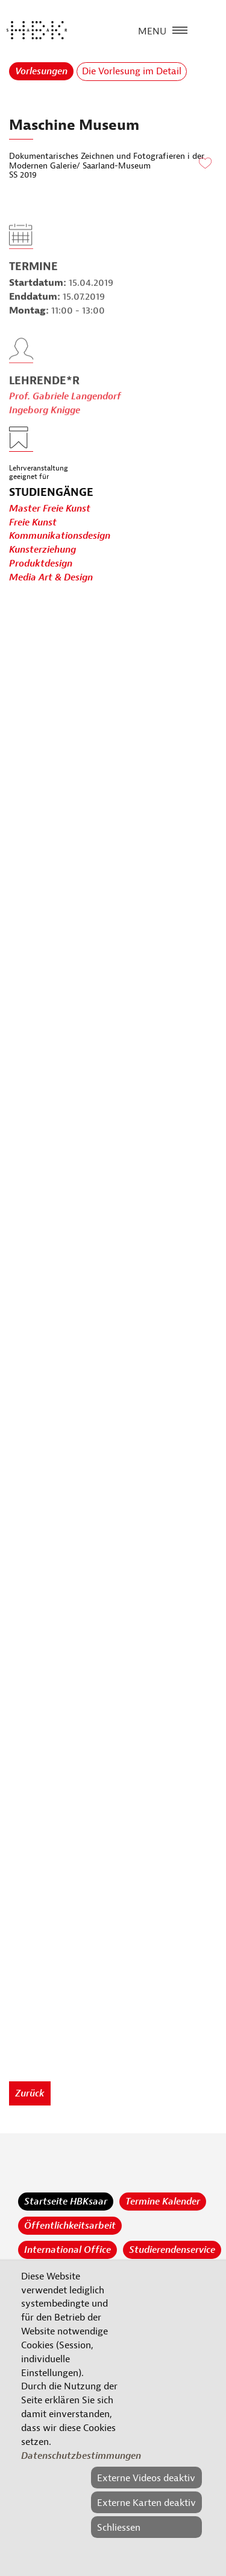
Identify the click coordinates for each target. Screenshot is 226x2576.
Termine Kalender (162, 2201)
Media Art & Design (51, 578)
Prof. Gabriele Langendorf (65, 414)
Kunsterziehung (42, 550)
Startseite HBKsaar (65, 2201)
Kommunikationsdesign (59, 536)
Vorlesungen (41, 71)
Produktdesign (40, 564)
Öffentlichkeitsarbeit (70, 2226)
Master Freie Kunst (49, 509)
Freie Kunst (33, 522)
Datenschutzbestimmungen (81, 2456)
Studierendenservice (172, 2250)
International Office (67, 2250)
